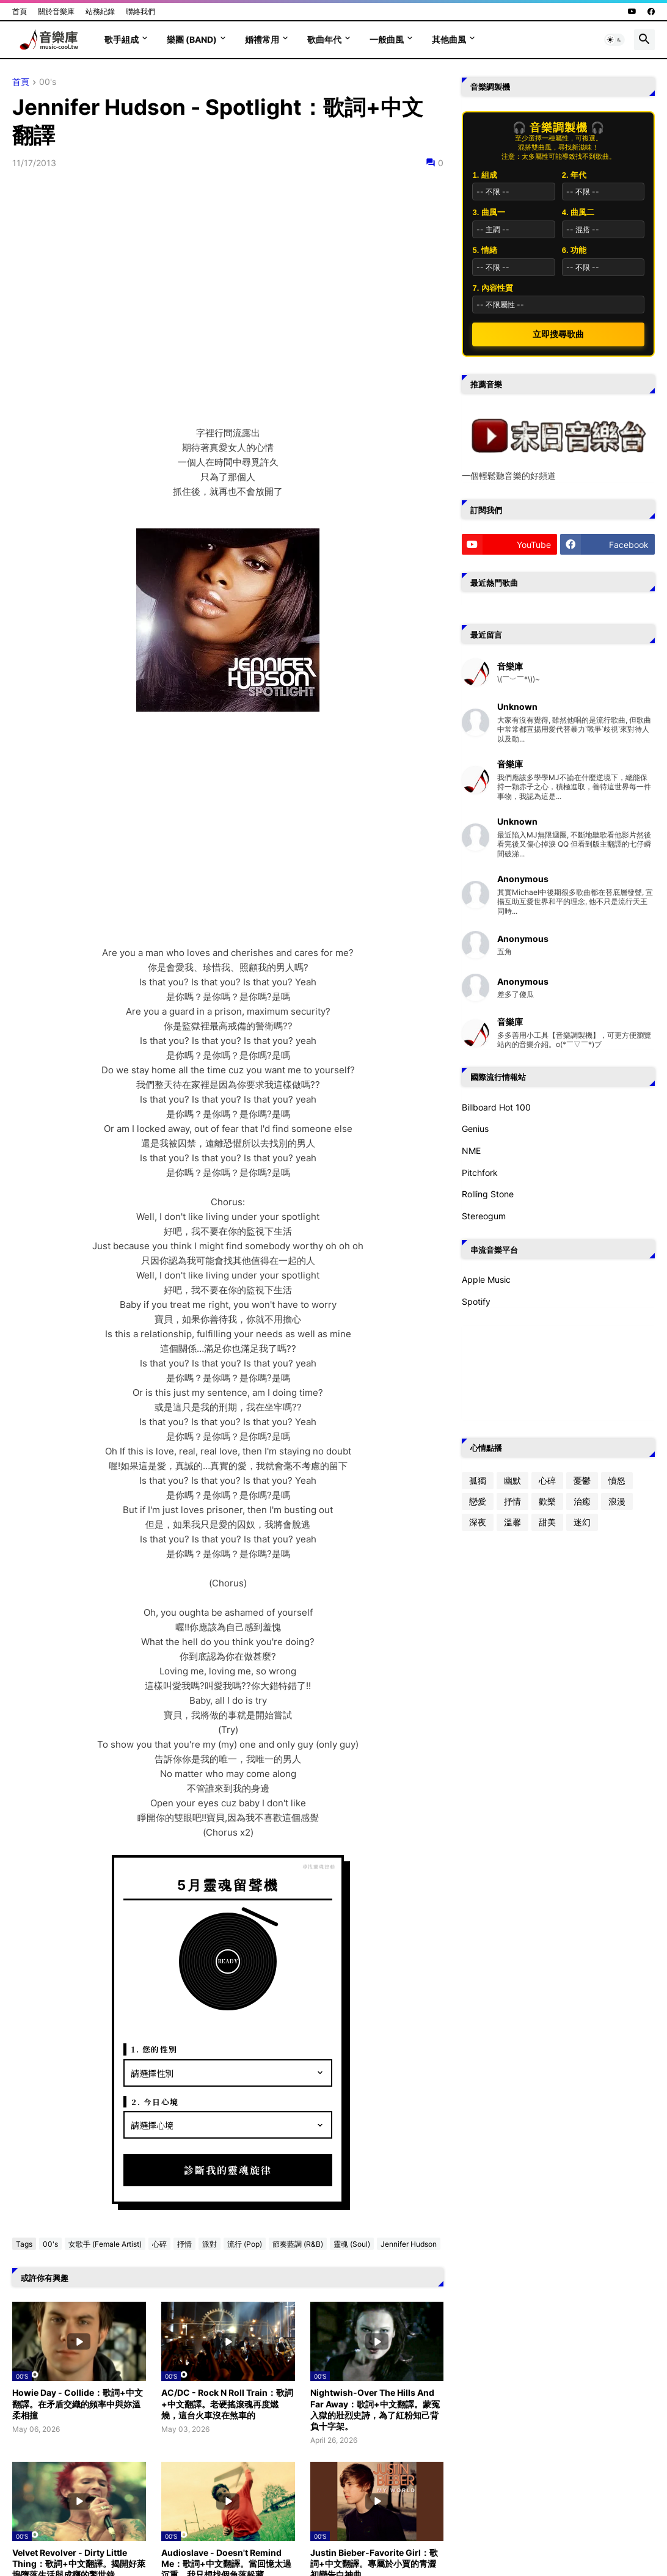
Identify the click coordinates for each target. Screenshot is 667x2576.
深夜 (477, 1522)
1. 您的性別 (154, 2049)
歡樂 (547, 1501)
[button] (614, 40)
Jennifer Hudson (409, 2244)
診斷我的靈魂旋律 (228, 2170)
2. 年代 (574, 175)
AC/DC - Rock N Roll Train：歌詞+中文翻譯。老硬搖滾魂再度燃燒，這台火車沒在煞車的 (227, 2403)
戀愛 (477, 1501)
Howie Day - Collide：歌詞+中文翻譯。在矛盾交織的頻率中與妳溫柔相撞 (77, 2403)
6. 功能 (574, 250)
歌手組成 (121, 39)
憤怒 (616, 1480)
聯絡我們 (140, 11)
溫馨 (512, 1522)
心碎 (159, 2244)
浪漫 (616, 1501)
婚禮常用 (262, 39)
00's (47, 82)
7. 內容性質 (492, 288)
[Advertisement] (227, 845)
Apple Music (486, 1279)
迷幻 (582, 1522)
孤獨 (477, 1480)
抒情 (184, 2244)
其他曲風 (449, 39)
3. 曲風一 (488, 212)
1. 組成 (484, 175)
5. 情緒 (484, 250)
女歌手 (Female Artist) (105, 2244)
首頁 (19, 11)
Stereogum (484, 1216)
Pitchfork (480, 1172)
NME (471, 1150)
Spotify (476, 1301)
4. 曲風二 (578, 212)
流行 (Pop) (244, 2244)
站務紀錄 (100, 11)
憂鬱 (582, 1480)
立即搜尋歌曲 (558, 334)
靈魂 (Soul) (352, 2244)
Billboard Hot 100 (496, 1107)
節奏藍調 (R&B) (297, 2244)
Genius (475, 1128)
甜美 (547, 1522)
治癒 (582, 1501)
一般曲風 (387, 39)
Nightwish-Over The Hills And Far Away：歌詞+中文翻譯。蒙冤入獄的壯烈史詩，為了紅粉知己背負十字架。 (375, 2409)
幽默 (512, 1480)
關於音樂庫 (56, 11)
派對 (209, 2244)
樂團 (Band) (192, 39)
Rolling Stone (488, 1194)
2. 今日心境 (155, 2101)
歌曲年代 (324, 39)
